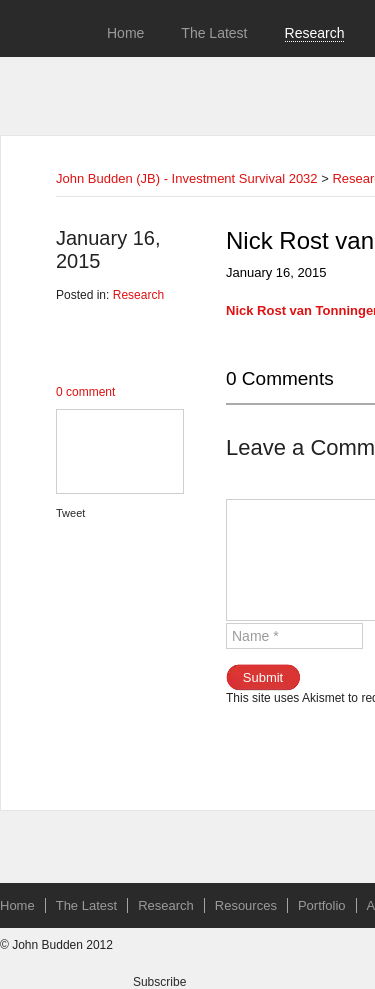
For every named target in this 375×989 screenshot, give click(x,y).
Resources (246, 905)
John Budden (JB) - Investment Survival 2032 (187, 178)
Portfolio (322, 905)
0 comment (85, 392)
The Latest (214, 33)
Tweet (70, 513)
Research (315, 33)
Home (125, 33)
